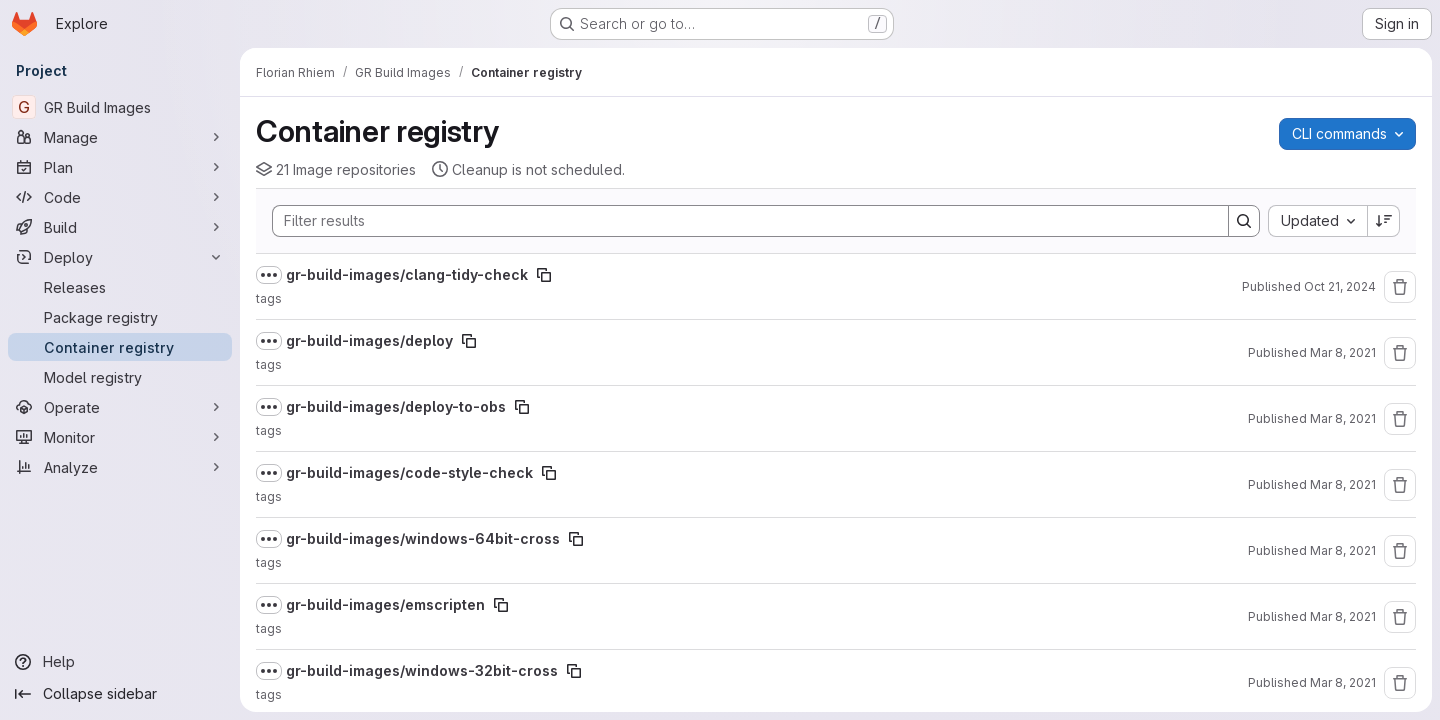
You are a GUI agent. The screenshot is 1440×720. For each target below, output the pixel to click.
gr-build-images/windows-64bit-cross (423, 538)
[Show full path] (269, 275)
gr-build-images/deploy (369, 340)
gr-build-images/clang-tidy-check (407, 274)
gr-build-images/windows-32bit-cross (422, 670)
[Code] (120, 197)
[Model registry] (120, 377)
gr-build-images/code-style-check (409, 472)
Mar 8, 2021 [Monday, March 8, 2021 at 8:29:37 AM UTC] (1343, 352)
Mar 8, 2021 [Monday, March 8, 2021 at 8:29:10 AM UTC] (1343, 418)
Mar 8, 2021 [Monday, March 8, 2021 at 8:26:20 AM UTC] (1343, 550)
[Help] (120, 662)
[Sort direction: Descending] (1384, 221)
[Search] (740, 221)
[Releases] (120, 287)
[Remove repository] (1400, 287)
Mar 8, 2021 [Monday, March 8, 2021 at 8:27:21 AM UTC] (1343, 484)
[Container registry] (120, 347)
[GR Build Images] (120, 107)
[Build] (120, 227)
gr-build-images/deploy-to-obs (396, 406)
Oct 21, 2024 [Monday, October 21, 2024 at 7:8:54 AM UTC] (1340, 286)
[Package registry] (120, 317)
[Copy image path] (544, 275)
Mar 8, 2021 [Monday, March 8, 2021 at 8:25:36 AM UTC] (1343, 616)
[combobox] (1317, 221)
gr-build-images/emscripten (385, 604)
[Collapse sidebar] (120, 694)
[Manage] (120, 137)
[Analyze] (120, 467)
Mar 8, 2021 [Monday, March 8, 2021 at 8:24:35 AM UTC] (1343, 682)
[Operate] (120, 407)
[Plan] (120, 167)
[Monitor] (120, 437)
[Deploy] (120, 257)
